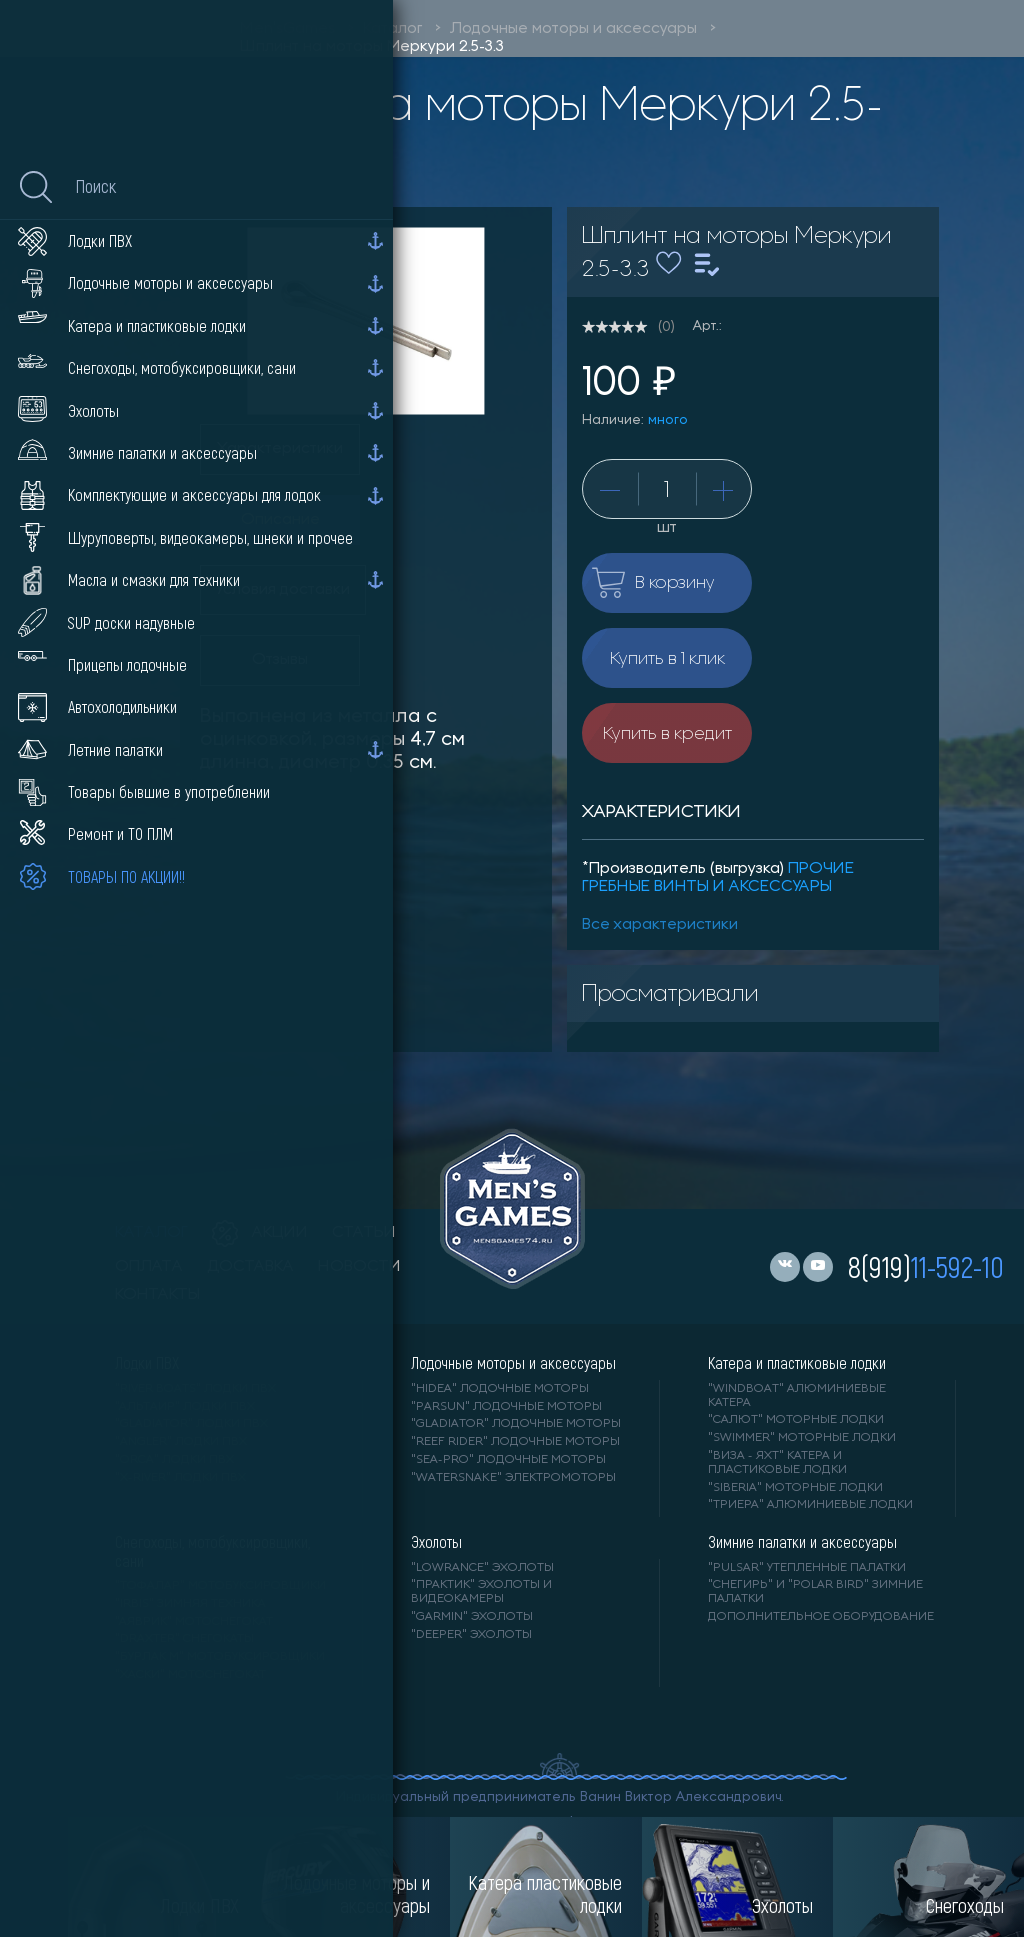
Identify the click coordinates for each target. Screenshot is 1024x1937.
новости (359, 1267)
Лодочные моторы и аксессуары (573, 29)
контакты (157, 1295)
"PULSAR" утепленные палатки (807, 1568)
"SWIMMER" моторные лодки (802, 1438)
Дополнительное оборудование (821, 1617)
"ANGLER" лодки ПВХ (181, 1442)
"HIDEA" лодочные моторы (500, 1389)
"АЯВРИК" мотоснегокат (194, 1622)
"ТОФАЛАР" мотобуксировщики (220, 1586)
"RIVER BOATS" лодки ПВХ (195, 1389)
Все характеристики (660, 925)
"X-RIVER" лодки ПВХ (180, 1478)
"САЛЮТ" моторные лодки (796, 1420)
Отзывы (280, 660)
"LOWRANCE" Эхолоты (482, 1568)
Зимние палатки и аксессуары (802, 1542)
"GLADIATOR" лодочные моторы (516, 1424)
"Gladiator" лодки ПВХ (191, 1424)
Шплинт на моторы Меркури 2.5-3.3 (372, 47)
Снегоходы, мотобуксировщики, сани (212, 1551)
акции (260, 1233)
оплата (149, 1267)
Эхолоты (436, 1542)
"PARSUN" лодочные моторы (506, 1407)
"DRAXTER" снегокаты (184, 1639)
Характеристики (280, 449)
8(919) (926, 1266)
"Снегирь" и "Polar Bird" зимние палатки (815, 1592)
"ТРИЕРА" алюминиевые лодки (810, 1505)
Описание (280, 520)
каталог (151, 1233)
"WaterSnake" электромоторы (513, 1478)
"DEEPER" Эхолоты (471, 1635)
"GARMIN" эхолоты (472, 1617)
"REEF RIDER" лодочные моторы (515, 1442)
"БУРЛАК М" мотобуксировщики (220, 1657)
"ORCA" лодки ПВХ (174, 1460)
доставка (250, 1267)
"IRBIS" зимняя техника (190, 1604)
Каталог (392, 29)
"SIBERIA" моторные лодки (795, 1488)
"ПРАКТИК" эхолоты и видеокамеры (481, 1592)
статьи (364, 1233)
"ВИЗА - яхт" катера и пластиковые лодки (777, 1463)
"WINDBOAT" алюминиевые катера (797, 1396)
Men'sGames (287, 29)
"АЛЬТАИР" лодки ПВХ (185, 1407)
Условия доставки (283, 590)
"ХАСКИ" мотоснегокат (190, 1675)
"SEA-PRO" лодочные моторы (508, 1460)
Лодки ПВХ (147, 1363)
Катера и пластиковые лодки (797, 1363)
